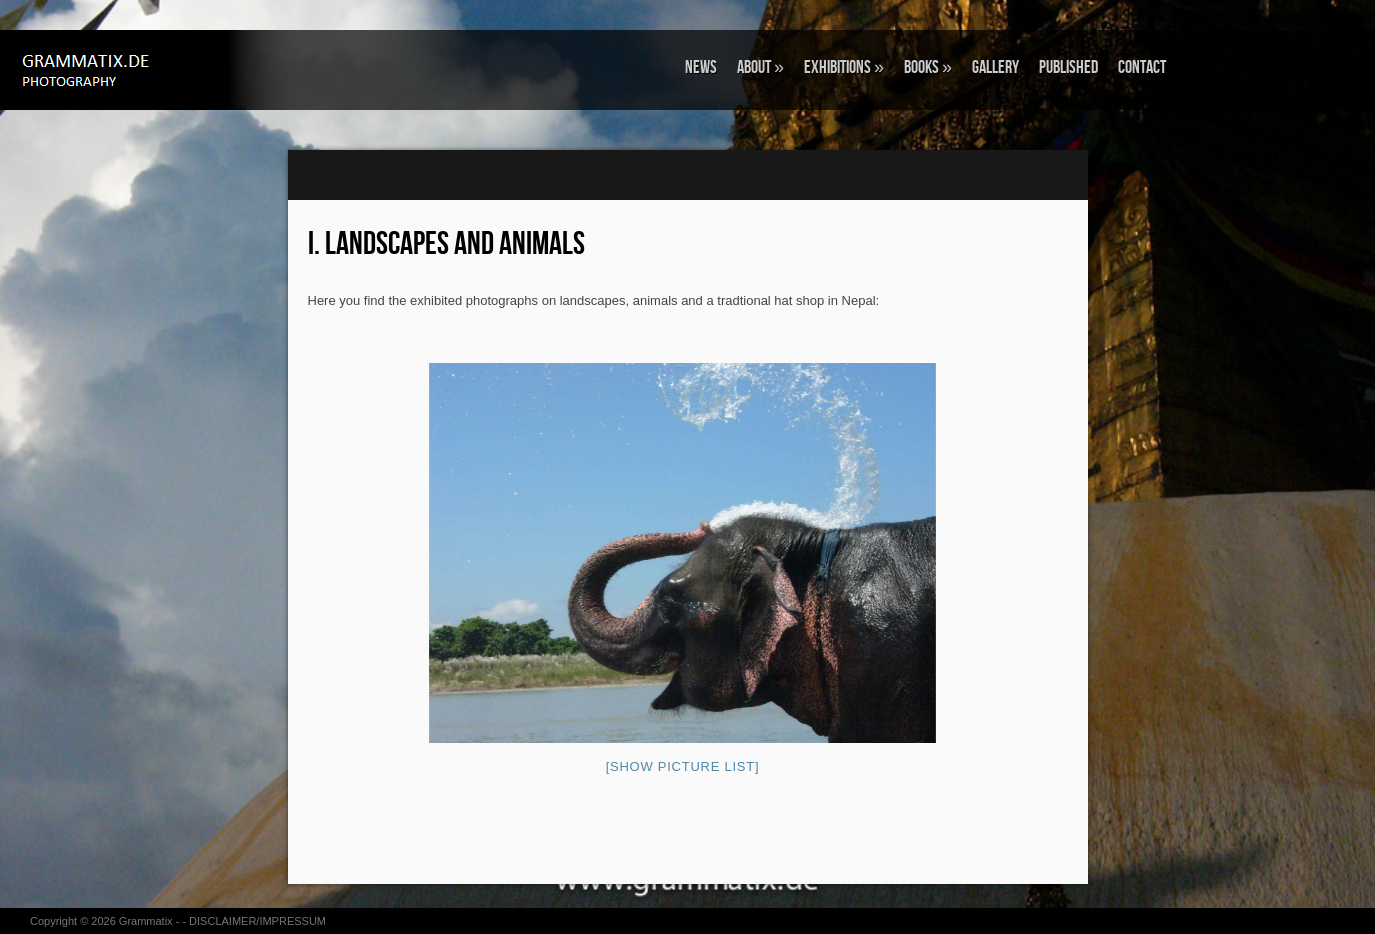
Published (1068, 67)
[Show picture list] (683, 766)
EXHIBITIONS (844, 67)
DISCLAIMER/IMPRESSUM (257, 921)
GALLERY (995, 67)
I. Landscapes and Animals (446, 244)
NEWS (701, 67)
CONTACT (1142, 67)
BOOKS (928, 67)
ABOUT (760, 67)
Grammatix (146, 921)
